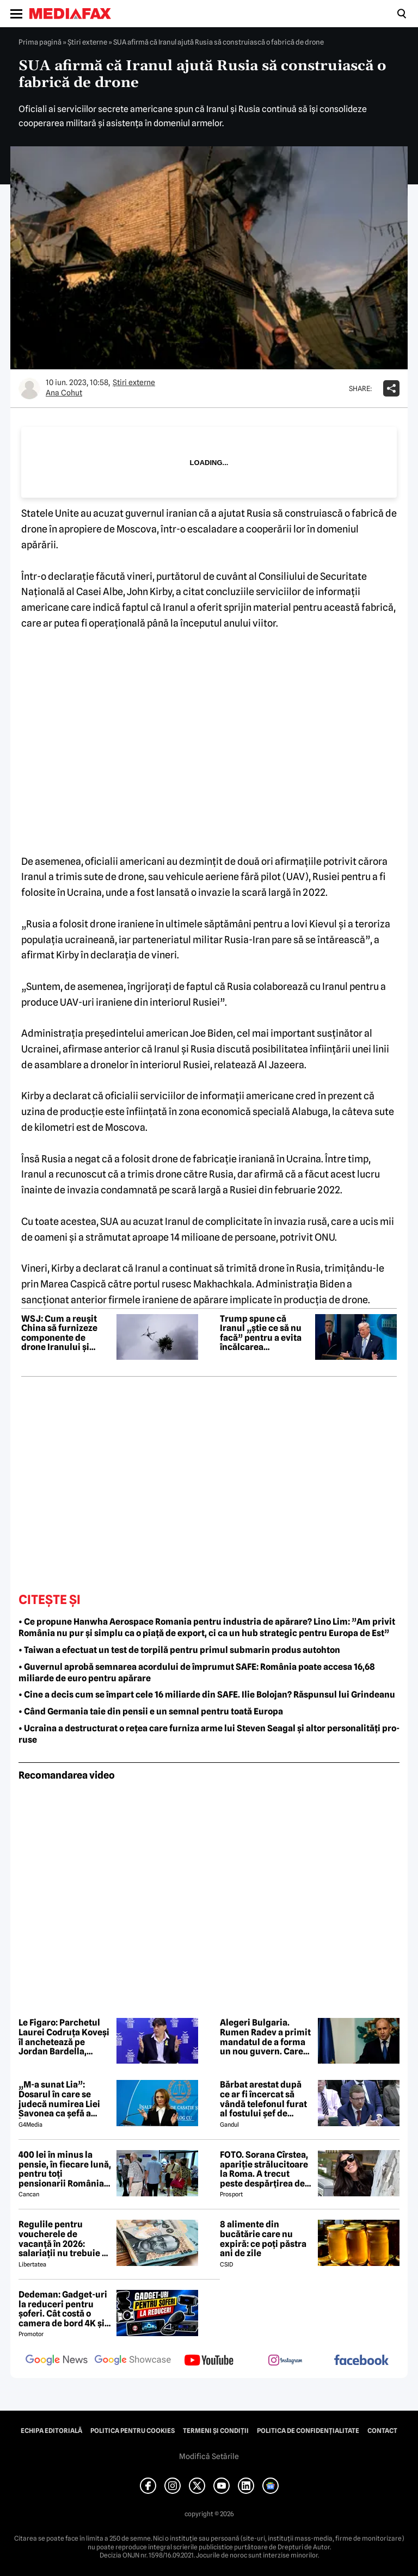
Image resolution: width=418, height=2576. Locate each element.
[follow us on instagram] (285, 2361)
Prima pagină (40, 42)
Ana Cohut (64, 392)
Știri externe (87, 42)
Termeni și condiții (216, 2431)
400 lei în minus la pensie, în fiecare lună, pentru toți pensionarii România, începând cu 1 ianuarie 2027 (65, 2169)
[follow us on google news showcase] (133, 2361)
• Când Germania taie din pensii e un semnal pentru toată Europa (151, 1711)
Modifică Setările (209, 2456)
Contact (382, 2431)
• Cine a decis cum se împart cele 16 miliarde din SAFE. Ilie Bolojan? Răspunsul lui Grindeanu (207, 1694)
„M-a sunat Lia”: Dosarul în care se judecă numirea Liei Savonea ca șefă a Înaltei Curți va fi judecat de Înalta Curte (59, 2099)
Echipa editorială (51, 2431)
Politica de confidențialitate (308, 2431)
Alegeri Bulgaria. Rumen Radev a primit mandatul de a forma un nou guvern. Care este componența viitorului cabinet (265, 2037)
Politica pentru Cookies (132, 2431)
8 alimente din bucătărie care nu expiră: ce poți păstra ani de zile (263, 2239)
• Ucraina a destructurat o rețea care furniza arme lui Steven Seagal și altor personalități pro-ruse (209, 1734)
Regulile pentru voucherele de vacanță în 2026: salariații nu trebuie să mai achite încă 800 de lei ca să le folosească (65, 2239)
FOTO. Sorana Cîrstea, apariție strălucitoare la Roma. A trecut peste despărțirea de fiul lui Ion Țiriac (264, 2169)
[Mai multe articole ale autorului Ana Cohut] (29, 388)
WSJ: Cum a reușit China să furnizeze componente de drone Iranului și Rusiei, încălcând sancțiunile (59, 1333)
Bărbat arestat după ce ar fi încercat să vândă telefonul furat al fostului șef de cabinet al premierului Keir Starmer (266, 2099)
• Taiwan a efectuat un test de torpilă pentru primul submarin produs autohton (179, 1650)
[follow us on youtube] (209, 2361)
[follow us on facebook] (361, 2361)
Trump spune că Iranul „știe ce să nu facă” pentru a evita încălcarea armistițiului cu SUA (261, 1333)
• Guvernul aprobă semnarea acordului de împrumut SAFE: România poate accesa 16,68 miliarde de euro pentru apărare (197, 1672)
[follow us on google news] (57, 2361)
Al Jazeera (281, 1064)
